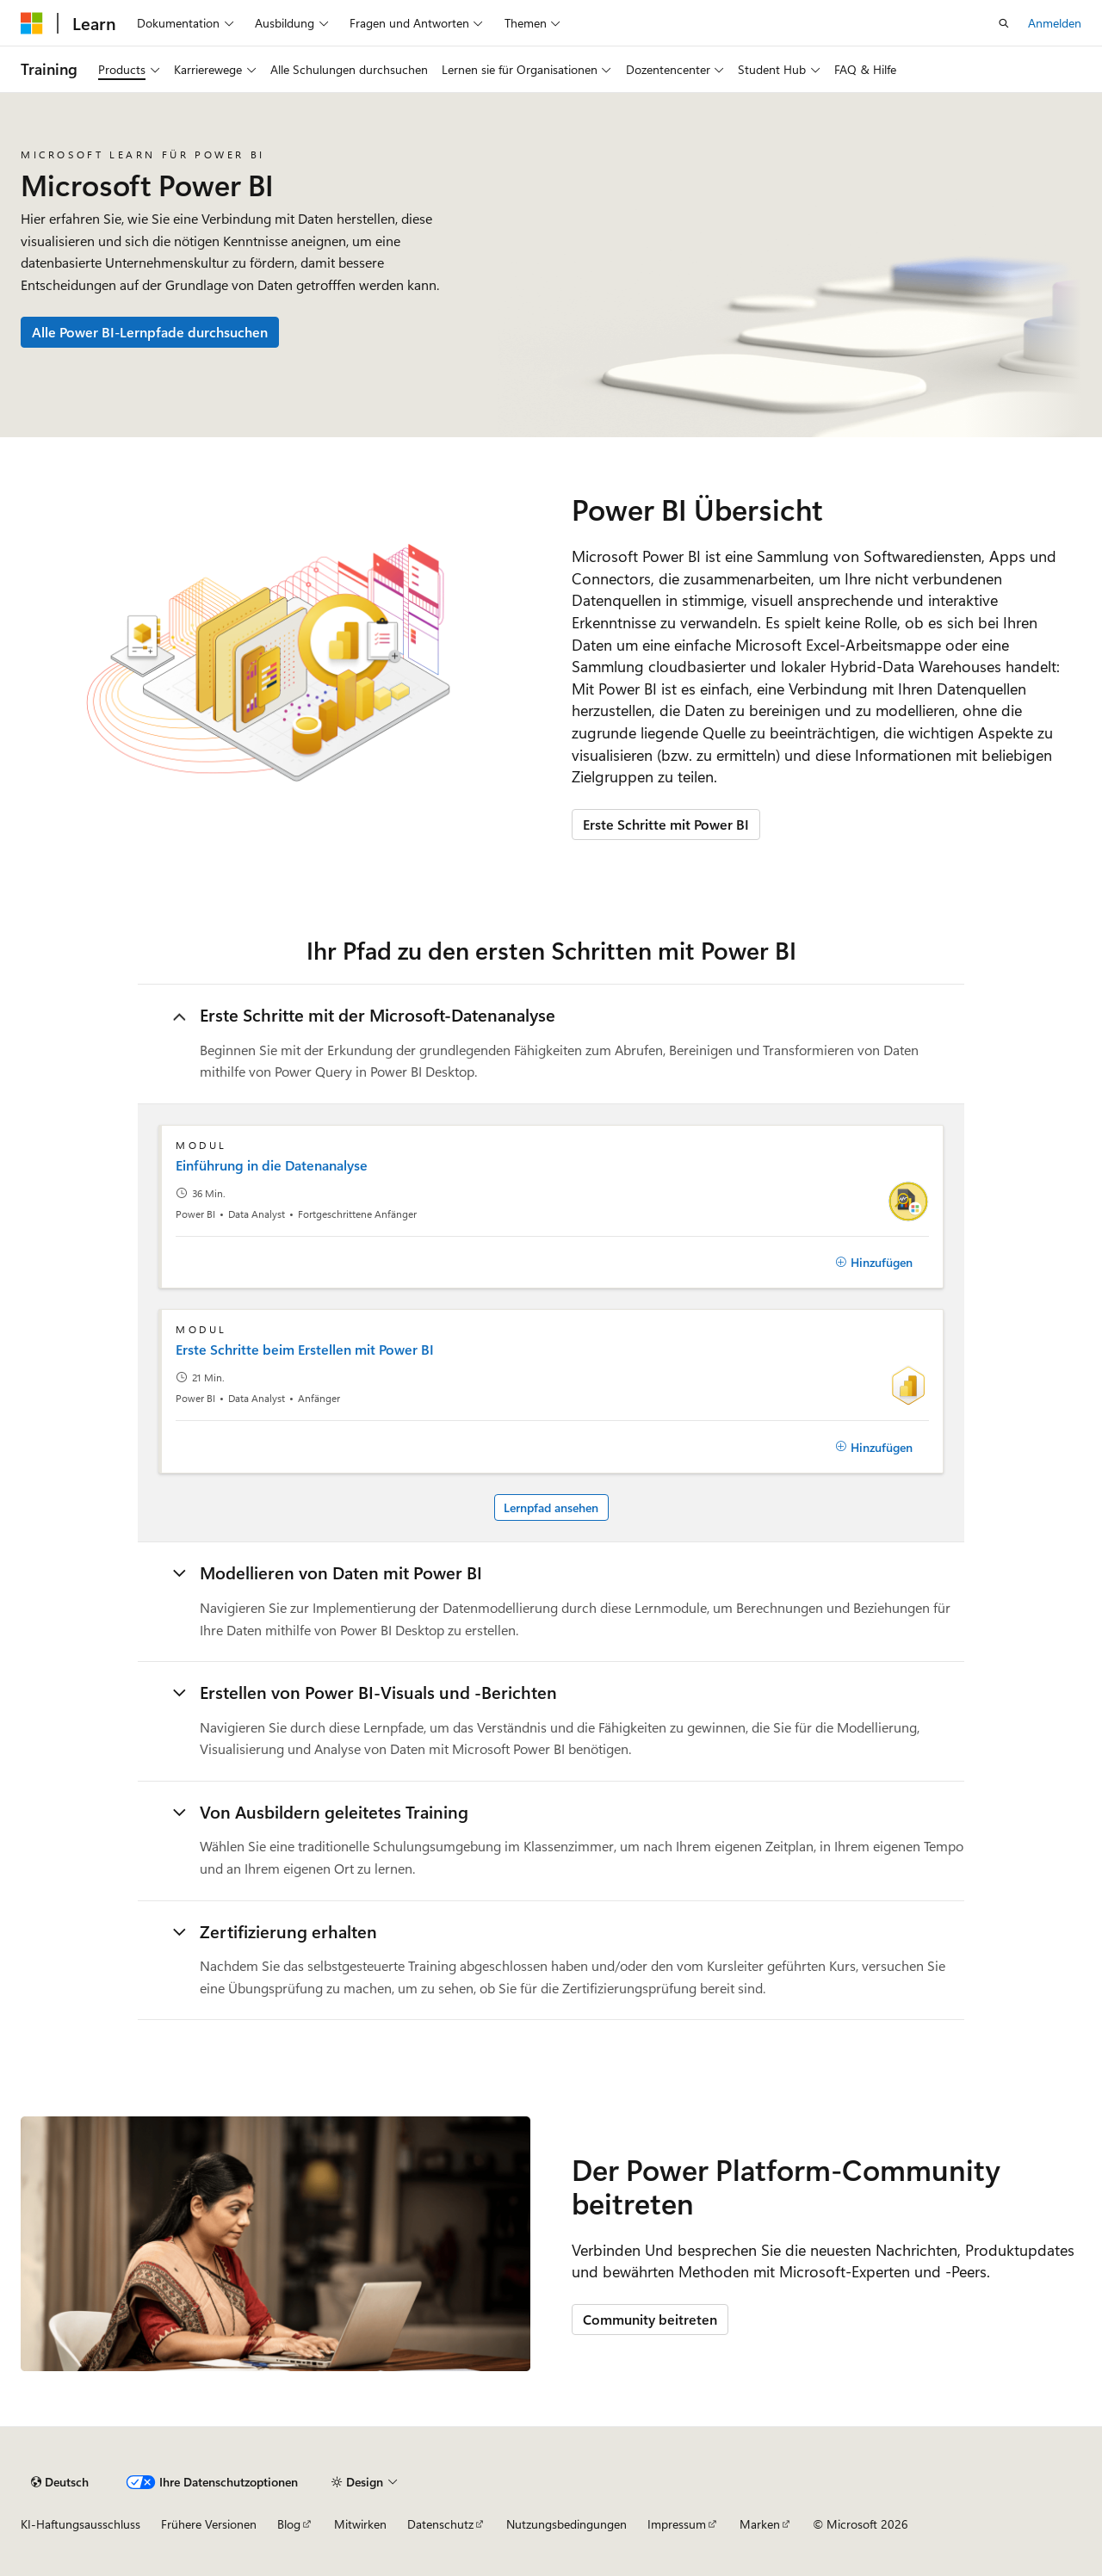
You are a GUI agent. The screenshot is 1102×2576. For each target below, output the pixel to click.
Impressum (676, 2524)
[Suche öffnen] (1004, 23)
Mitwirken (360, 2524)
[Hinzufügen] (874, 1262)
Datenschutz (440, 2524)
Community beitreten (650, 2319)
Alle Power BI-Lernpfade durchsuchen (150, 332)
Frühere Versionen (209, 2524)
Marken (760, 2524)
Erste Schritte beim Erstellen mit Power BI (305, 1349)
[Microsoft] (32, 23)
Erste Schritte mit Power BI (666, 824)
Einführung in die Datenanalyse (272, 1165)
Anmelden (1054, 23)
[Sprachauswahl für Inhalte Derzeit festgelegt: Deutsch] (60, 2482)
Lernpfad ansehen (551, 1507)
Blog (288, 2524)
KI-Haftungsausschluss (80, 2524)
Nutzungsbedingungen (566, 2524)
